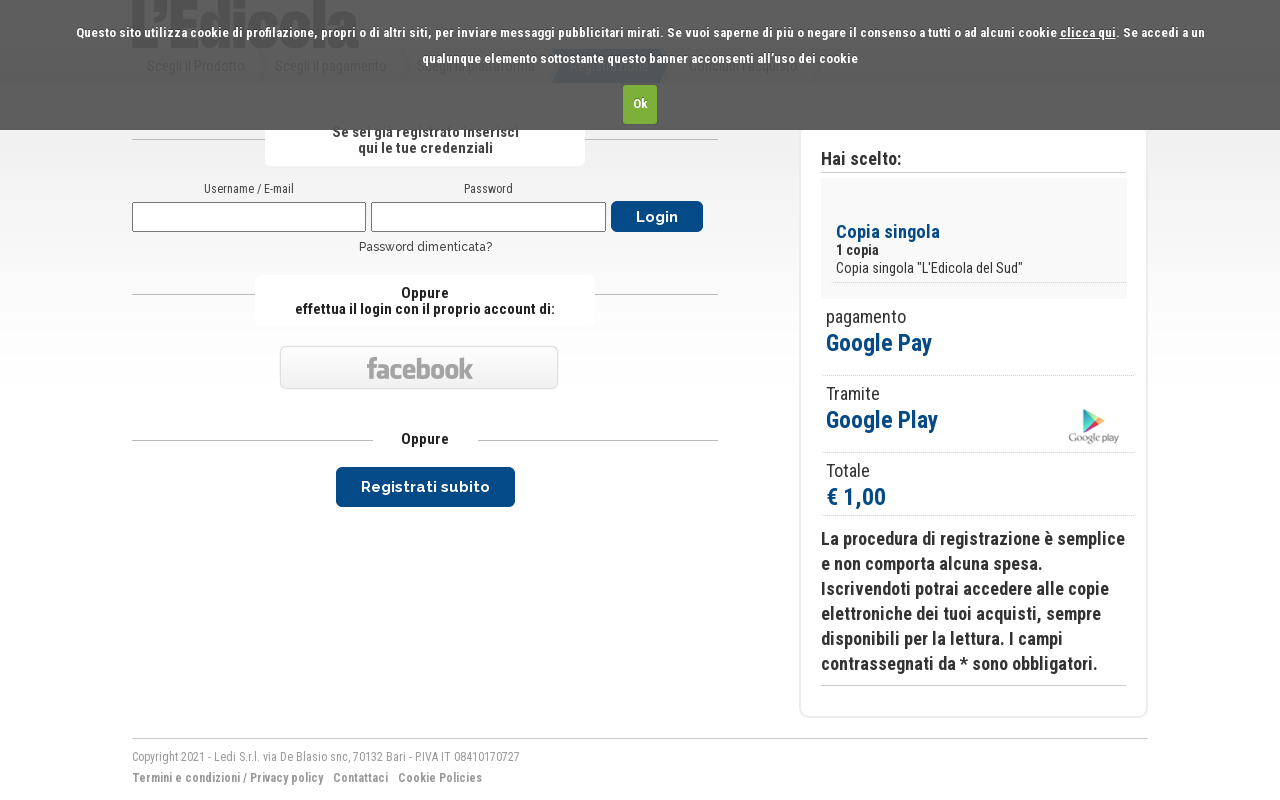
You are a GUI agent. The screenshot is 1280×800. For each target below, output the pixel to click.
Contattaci (360, 778)
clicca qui (1088, 32)
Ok (640, 103)
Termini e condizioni (186, 778)
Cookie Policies (440, 778)
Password (488, 189)
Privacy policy (286, 778)
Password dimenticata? (425, 247)
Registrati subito (425, 487)
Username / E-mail (249, 189)
